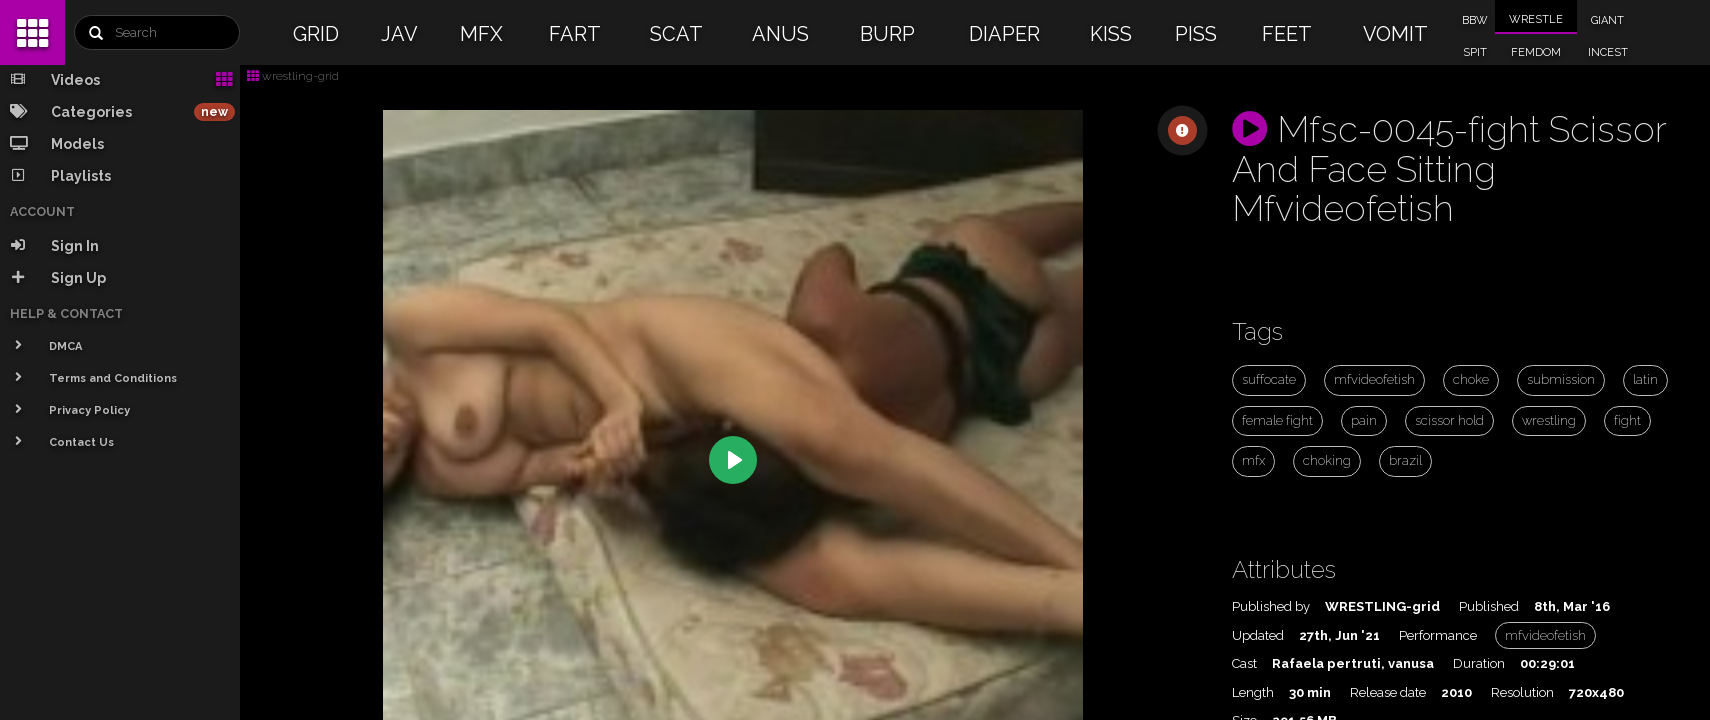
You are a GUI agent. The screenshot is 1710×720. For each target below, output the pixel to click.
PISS (1196, 34)
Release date (1388, 692)
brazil (1405, 460)
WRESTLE (1536, 19)
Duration (1479, 663)
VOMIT (1395, 34)
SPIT (1475, 52)
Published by (1271, 606)
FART (575, 34)
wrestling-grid (293, 76)
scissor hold (1449, 420)
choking (1327, 460)
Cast (1244, 663)
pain (1364, 420)
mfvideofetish (1374, 379)
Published (1489, 606)
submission (1561, 379)
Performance (1438, 635)
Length (1253, 692)
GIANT (1607, 20)
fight (1627, 420)
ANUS (780, 34)
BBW (1475, 20)
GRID (316, 34)
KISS (1111, 34)
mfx (1253, 460)
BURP (887, 34)
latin (1645, 379)
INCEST (1608, 52)
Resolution (1522, 692)
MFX (481, 34)
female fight (1277, 420)
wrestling (1549, 420)
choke (1471, 379)
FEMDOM (1536, 52)
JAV (399, 34)
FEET (1287, 34)
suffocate (1269, 379)
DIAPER (1004, 34)
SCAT (676, 34)
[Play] (733, 460)
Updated (1258, 635)
